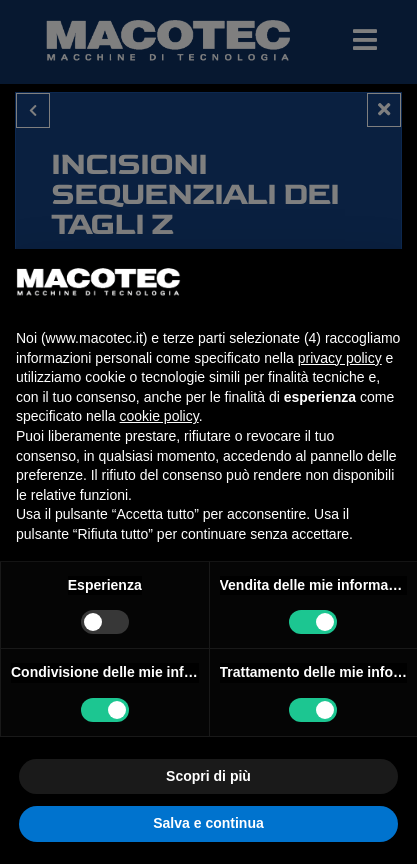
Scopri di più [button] (208, 776)
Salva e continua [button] (208, 823)
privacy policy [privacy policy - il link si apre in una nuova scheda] (340, 358)
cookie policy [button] (159, 416)
